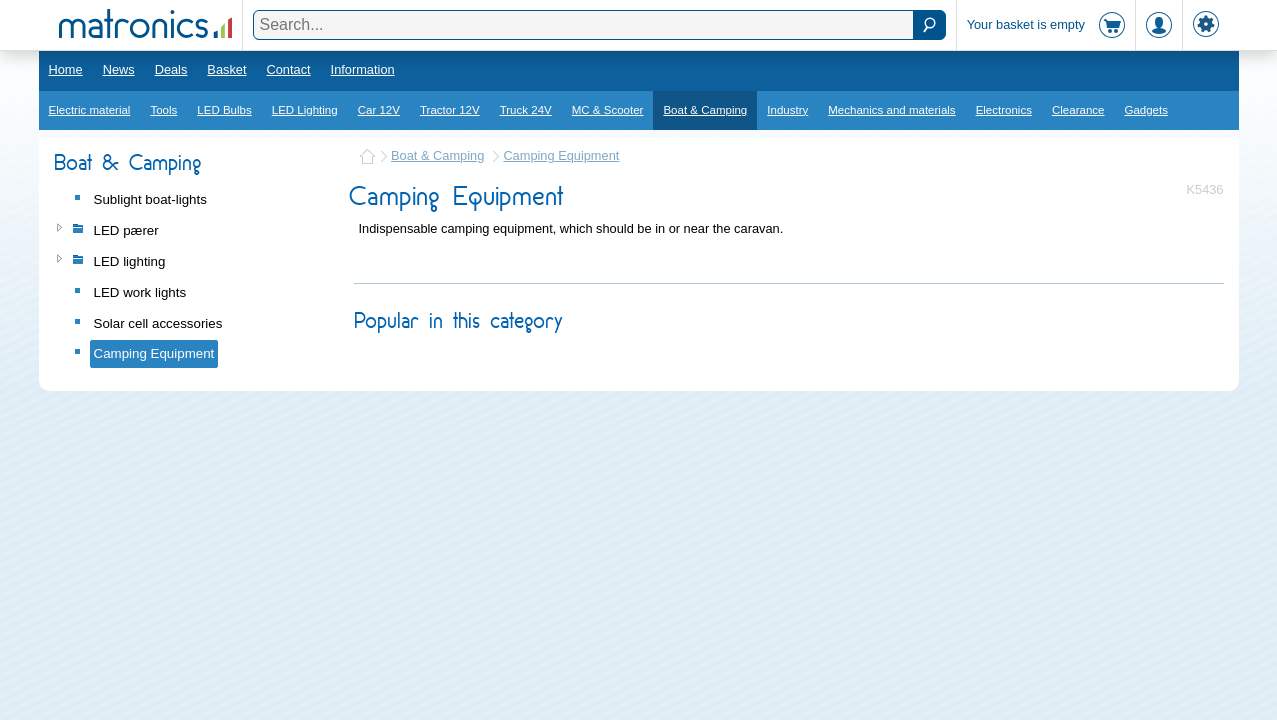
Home (66, 69)
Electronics (1004, 110)
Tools (163, 110)
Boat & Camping (705, 110)
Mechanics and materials (891, 110)
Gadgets (1146, 110)
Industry (787, 110)
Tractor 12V (450, 110)
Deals (171, 69)
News (119, 69)
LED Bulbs (224, 110)
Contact (288, 69)
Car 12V (379, 110)
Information (363, 69)
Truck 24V (526, 110)
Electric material (90, 110)
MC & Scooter (608, 110)
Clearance (1078, 110)
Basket (226, 69)
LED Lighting (305, 110)
